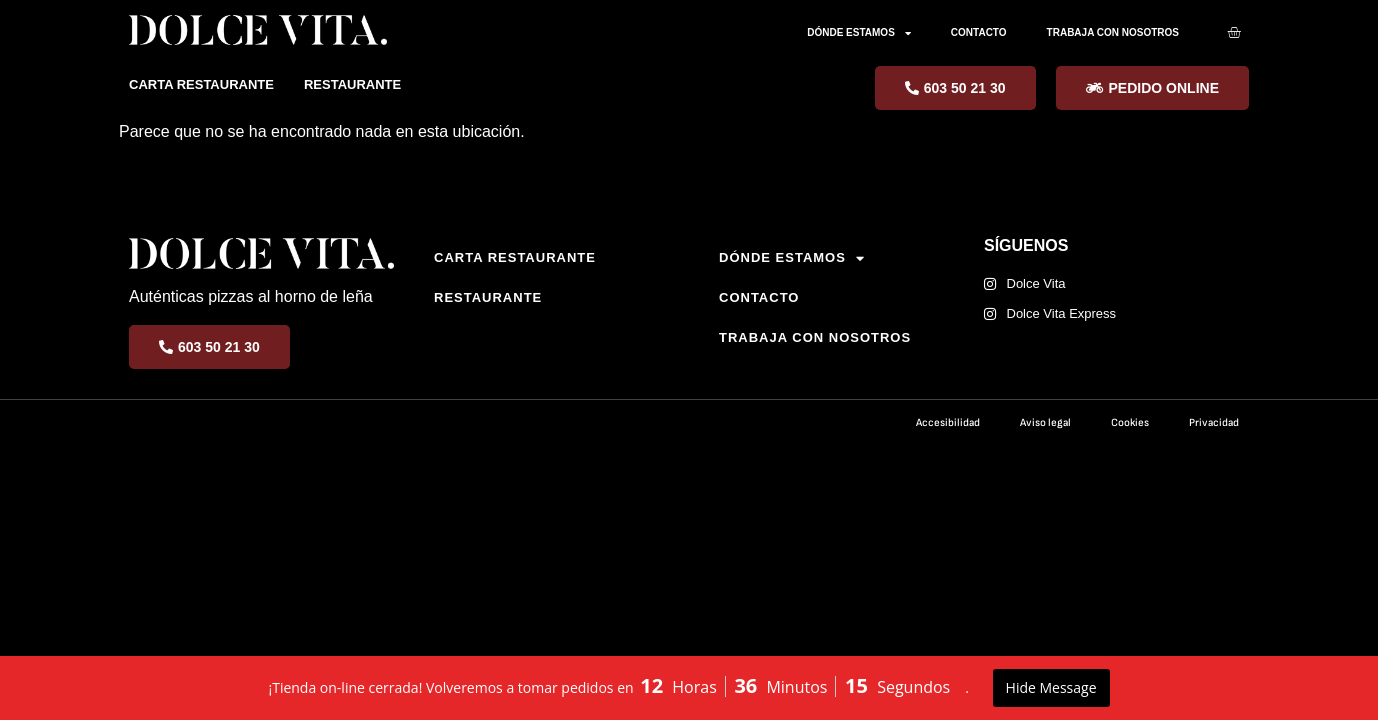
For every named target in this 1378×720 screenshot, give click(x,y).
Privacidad (1214, 422)
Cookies (1130, 422)
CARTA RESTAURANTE (201, 84)
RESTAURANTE (352, 84)
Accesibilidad (948, 422)
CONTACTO (979, 32)
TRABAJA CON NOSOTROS (1113, 32)
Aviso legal (1045, 422)
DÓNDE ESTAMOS (859, 33)
